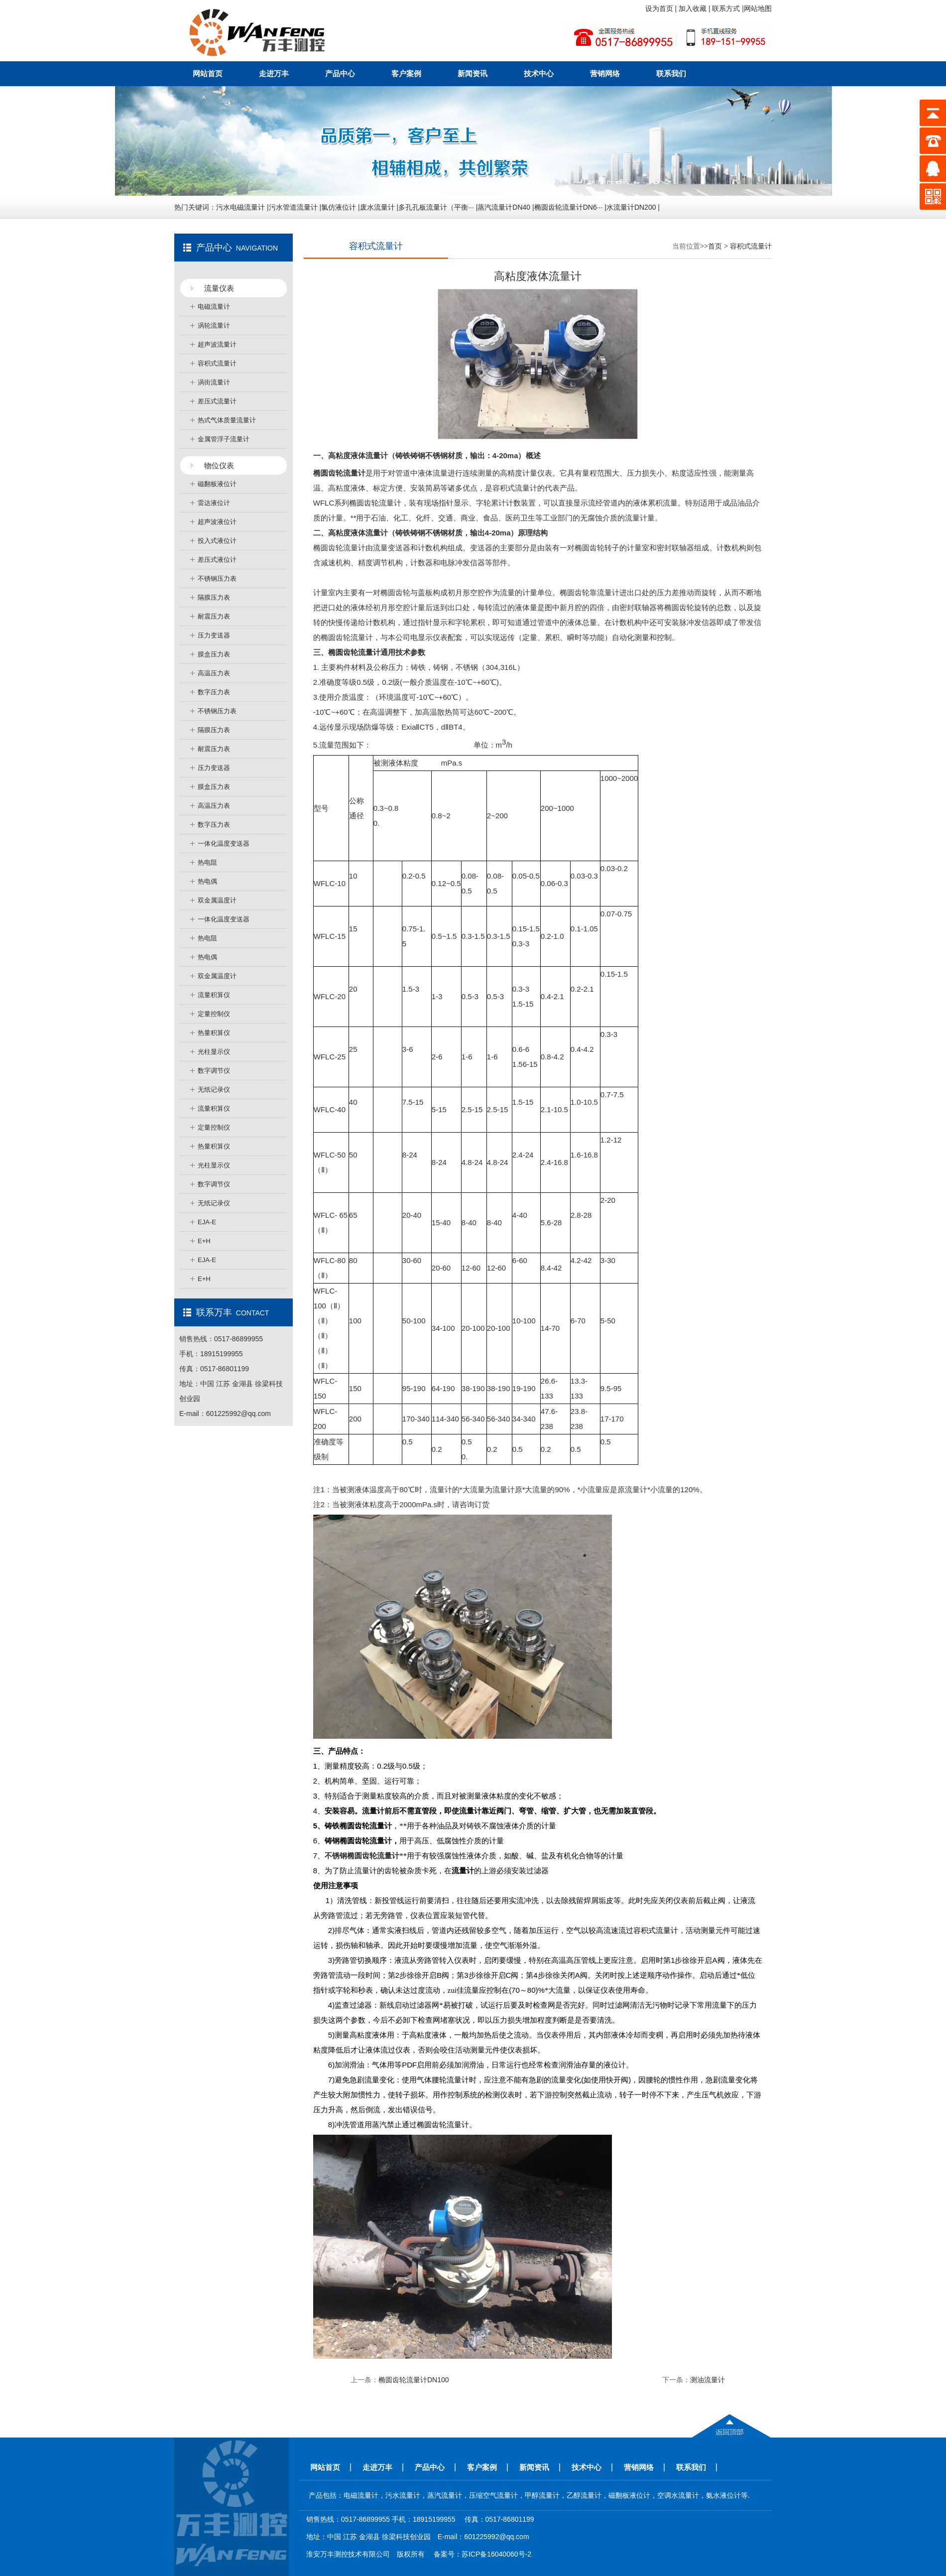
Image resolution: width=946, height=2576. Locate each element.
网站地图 (758, 8)
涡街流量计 (214, 382)
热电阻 (207, 862)
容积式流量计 (217, 363)
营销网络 (605, 73)
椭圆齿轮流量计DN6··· (568, 207)
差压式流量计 (217, 401)
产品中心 (340, 73)
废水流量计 (377, 207)
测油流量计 (707, 2380)
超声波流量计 (217, 344)
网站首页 (208, 73)
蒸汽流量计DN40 (503, 207)
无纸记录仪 (214, 1089)
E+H (204, 1241)
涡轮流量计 (214, 325)
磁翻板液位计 (217, 484)
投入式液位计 (217, 540)
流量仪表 (219, 288)
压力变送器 (214, 635)
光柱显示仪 (214, 1051)
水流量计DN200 (631, 207)
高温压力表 (214, 673)
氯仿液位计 (338, 207)
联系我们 (671, 73)
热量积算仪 (214, 1032)
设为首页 (660, 8)
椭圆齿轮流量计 (375, 503)
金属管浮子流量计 (223, 439)
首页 (715, 246)
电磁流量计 (214, 306)
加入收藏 (694, 8)
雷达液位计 (214, 503)
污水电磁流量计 (240, 207)
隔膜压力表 (214, 597)
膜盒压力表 (214, 654)
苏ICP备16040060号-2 (496, 2554)
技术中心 (539, 73)
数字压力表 (214, 692)
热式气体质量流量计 (227, 420)
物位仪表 (219, 465)
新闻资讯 (472, 73)
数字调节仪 (214, 1070)
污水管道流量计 (293, 207)
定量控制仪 (214, 1014)
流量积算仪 (214, 995)
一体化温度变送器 (223, 843)
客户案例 (406, 73)
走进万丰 (274, 73)
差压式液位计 (217, 559)
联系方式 (727, 8)
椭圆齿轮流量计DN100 (413, 2380)
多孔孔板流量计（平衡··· (436, 207)
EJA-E (207, 1222)
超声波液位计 (217, 521)
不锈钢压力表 (217, 578)
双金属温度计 (217, 900)
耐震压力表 (214, 616)
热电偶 (207, 881)
